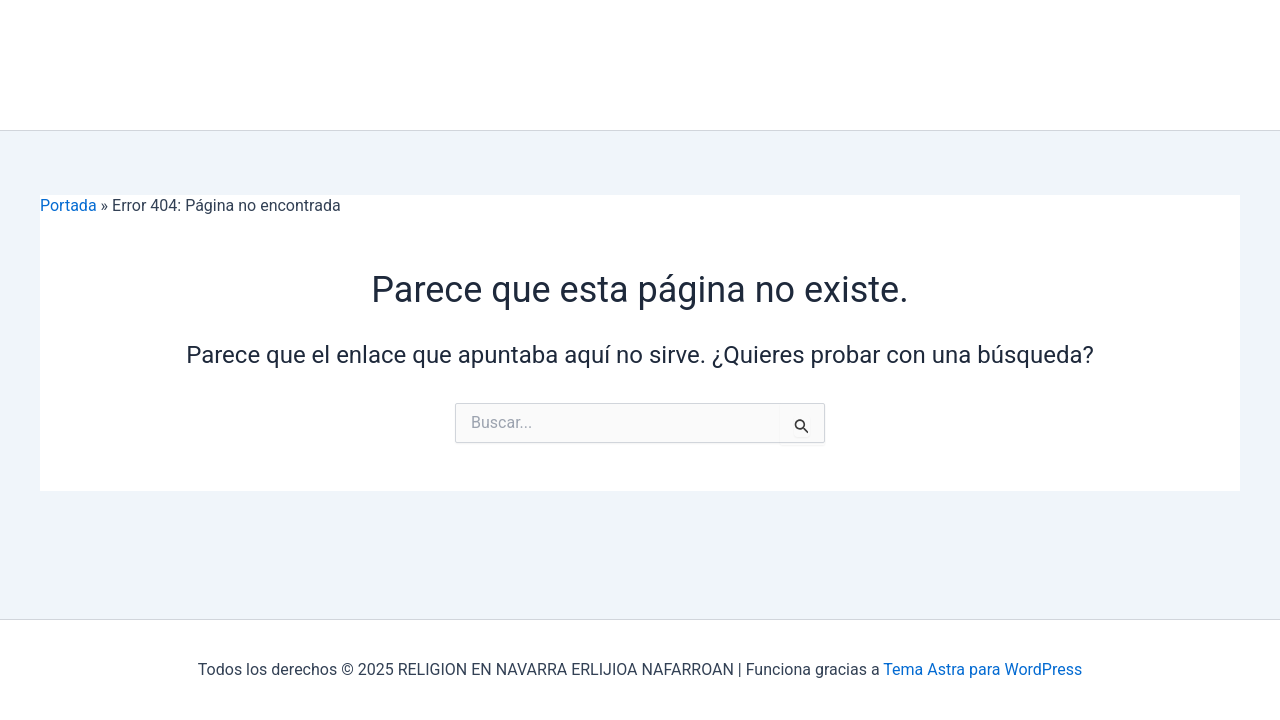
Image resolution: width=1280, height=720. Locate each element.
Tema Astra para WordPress (982, 669)
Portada (68, 205)
